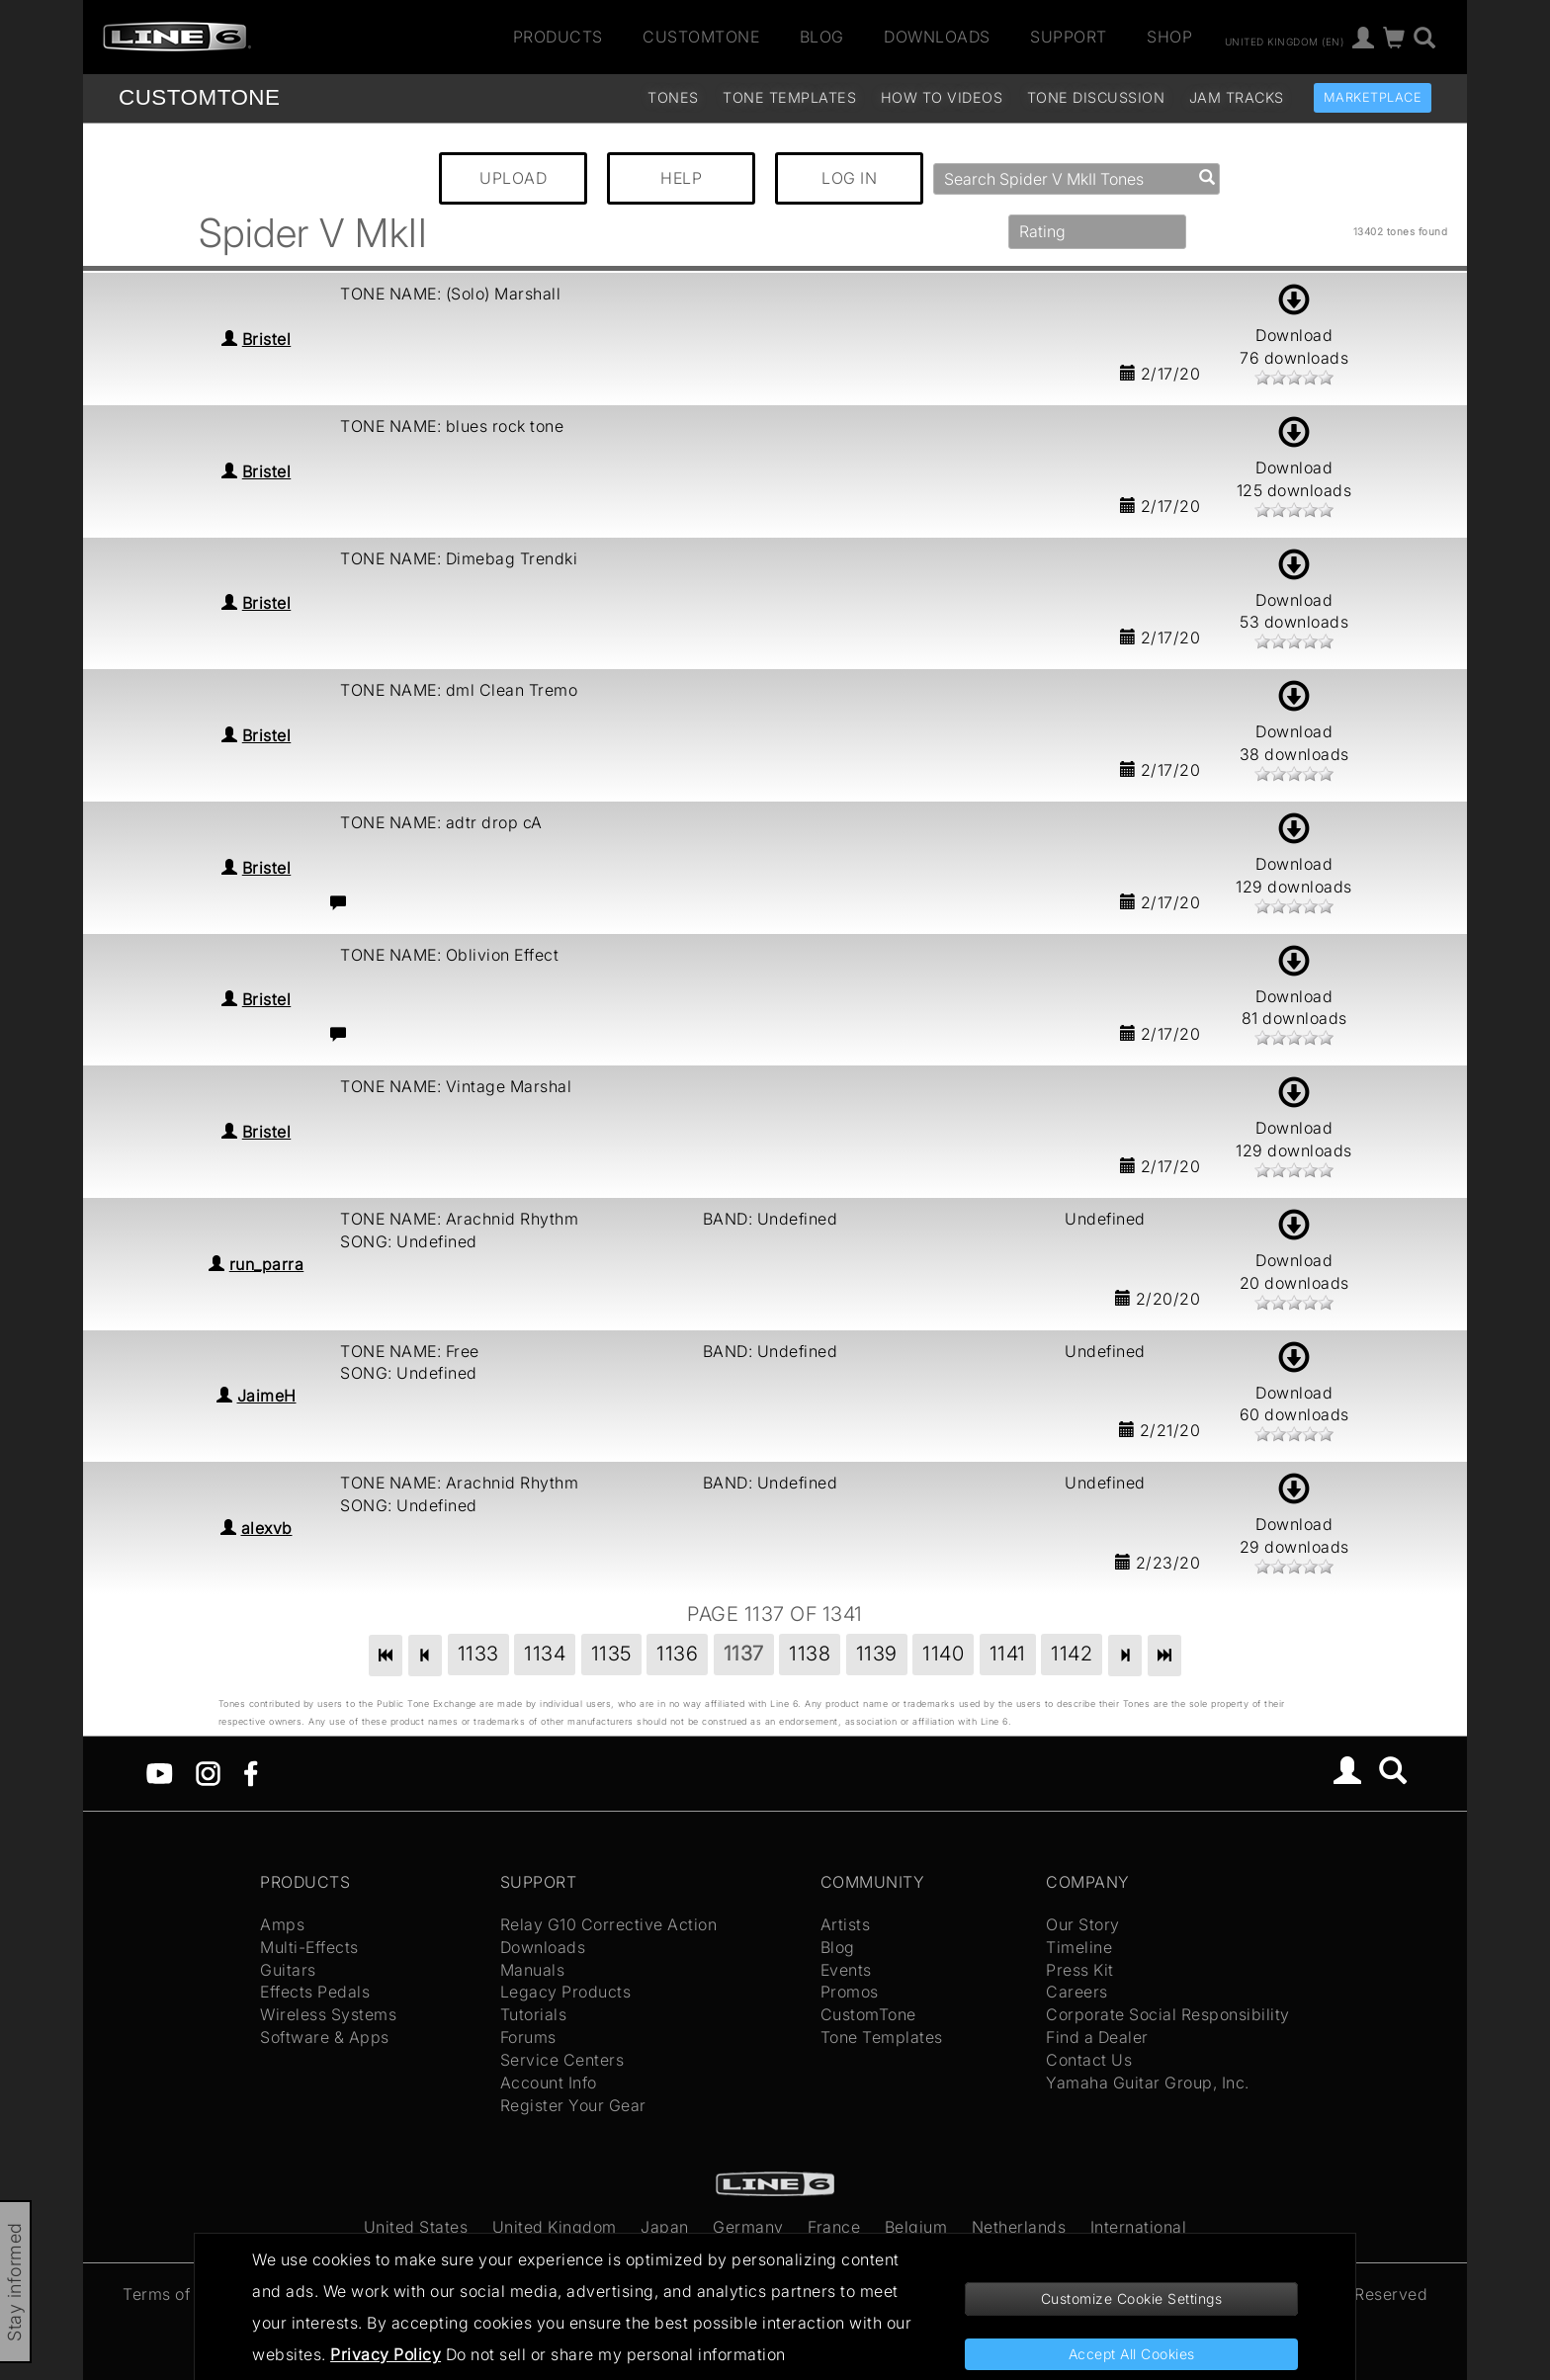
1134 (544, 1653)
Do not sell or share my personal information (616, 2354)
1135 (611, 1653)
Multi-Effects (309, 1947)
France (834, 2227)
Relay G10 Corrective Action (609, 1924)
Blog (822, 36)
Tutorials (533, 2014)
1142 (1071, 1653)
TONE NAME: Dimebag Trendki (458, 558)
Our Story (1083, 1924)
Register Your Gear (573, 2105)
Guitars (288, 1970)
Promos (849, 1991)
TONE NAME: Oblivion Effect (449, 955)
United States (416, 2227)
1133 (478, 1653)
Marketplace (1373, 97)
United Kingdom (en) (1284, 40)
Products (558, 36)
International (1138, 2227)
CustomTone (701, 36)
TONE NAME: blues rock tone (451, 426)
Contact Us (1089, 2060)
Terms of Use (173, 2294)
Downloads (937, 36)
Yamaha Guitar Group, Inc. (1147, 2082)
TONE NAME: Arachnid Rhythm (459, 1219)
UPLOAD (513, 178)
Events (846, 1970)
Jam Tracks (1236, 97)
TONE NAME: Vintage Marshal (455, 1086)
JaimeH (267, 1395)
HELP (681, 178)
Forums (528, 2037)
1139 (877, 1653)
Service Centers (562, 2060)
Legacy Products (566, 1991)
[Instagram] (208, 1772)
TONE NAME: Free (409, 1351)
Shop (1169, 36)
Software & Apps (324, 2037)
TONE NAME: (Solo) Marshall (450, 293)
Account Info (548, 2082)
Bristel (267, 339)
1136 (677, 1653)
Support (1068, 36)
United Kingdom (554, 2227)
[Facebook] (250, 1772)
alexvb (267, 1528)
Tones (673, 97)
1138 (809, 1653)
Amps (282, 1924)
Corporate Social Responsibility (1168, 2014)
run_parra (266, 1264)
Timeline (1079, 1947)
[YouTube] (159, 1772)
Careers (1077, 1991)
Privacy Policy (385, 2354)
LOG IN (849, 178)
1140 (943, 1653)
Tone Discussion (1096, 97)
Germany (748, 2227)
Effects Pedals (315, 1991)
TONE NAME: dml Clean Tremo (458, 690)
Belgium (916, 2227)
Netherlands (1019, 2227)
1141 (1008, 1653)
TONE (199, 97)
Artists (845, 1924)
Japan (665, 2227)
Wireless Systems (328, 2014)
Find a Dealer (1097, 2037)
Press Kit (1080, 1970)
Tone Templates (789, 97)
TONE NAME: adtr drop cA (441, 822)
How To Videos (942, 97)
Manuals (532, 1970)
